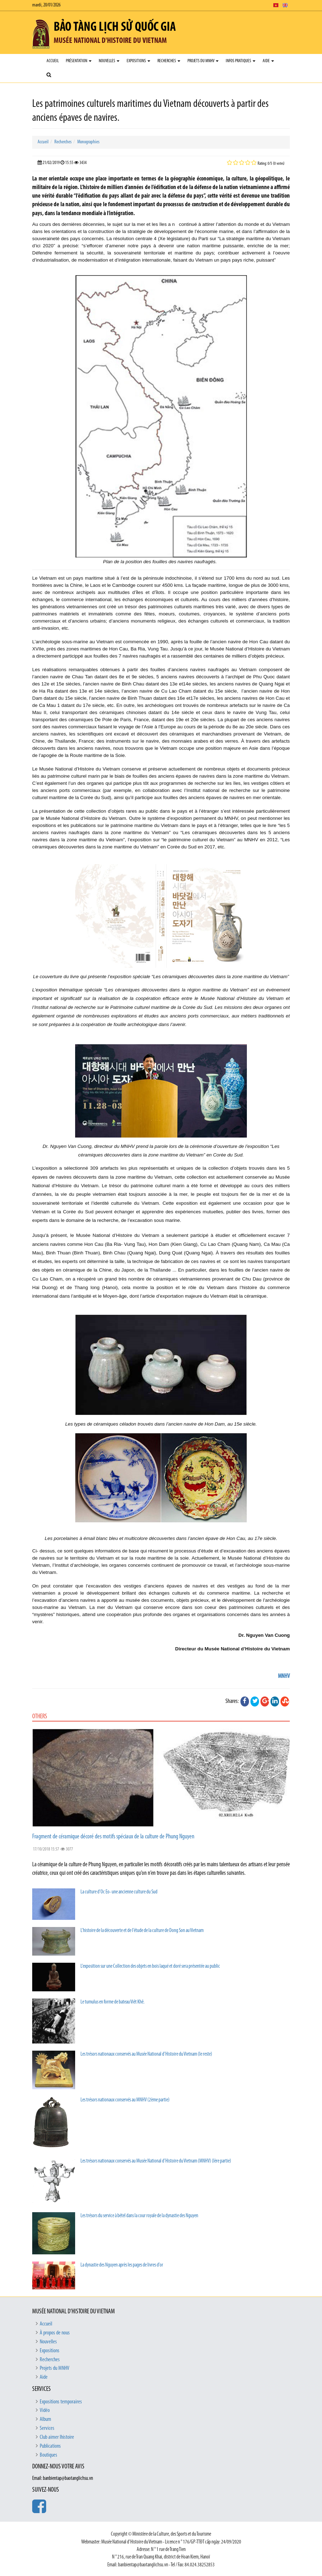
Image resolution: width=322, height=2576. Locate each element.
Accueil (53, 61)
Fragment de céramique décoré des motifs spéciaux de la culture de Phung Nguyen (113, 1836)
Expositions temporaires (61, 2402)
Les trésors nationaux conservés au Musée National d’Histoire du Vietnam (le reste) (146, 2054)
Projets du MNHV (203, 61)
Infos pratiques (240, 61)
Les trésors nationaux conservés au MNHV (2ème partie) (125, 2100)
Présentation (79, 61)
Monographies (88, 142)
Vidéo (45, 2410)
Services (47, 2428)
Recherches (168, 61)
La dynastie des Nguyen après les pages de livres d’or (121, 2265)
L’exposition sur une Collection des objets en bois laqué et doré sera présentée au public (150, 1966)
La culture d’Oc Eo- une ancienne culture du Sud (118, 1892)
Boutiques (48, 2455)
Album (45, 2419)
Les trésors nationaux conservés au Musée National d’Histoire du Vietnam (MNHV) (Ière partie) (155, 2161)
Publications (50, 2446)
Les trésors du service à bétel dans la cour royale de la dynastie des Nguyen (139, 2216)
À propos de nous (55, 2333)
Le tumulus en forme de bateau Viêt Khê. (112, 2002)
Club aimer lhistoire (57, 2437)
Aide (268, 61)
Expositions (138, 61)
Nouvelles (109, 61)
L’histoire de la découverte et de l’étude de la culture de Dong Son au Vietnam (142, 1930)
